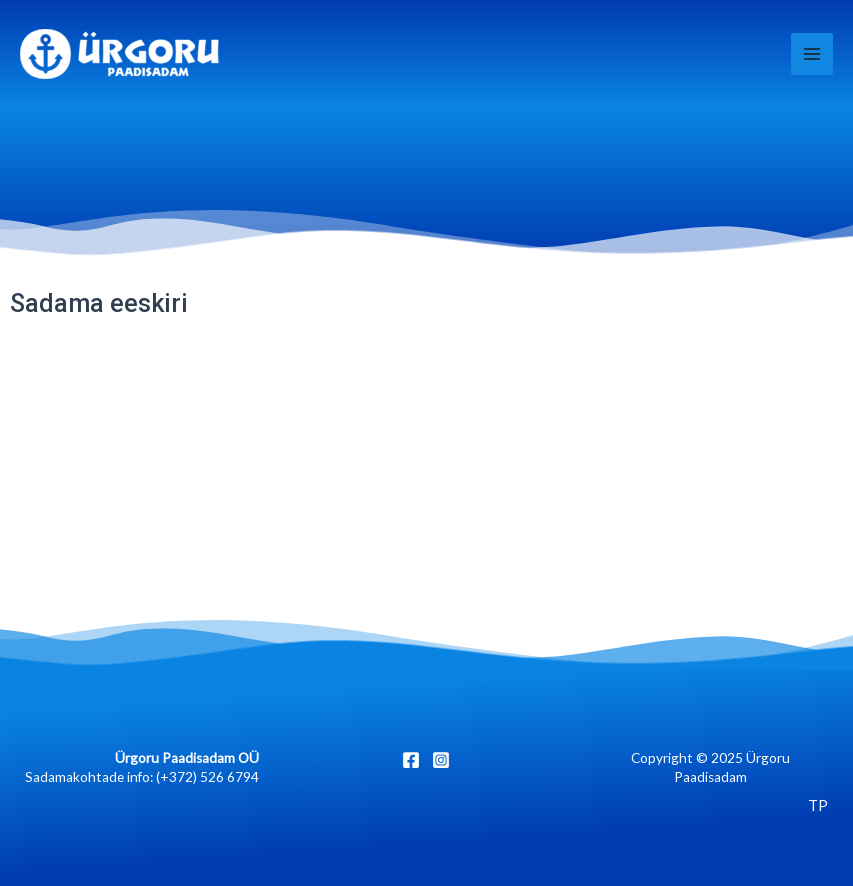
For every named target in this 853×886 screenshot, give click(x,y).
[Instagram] (441, 760)
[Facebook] (411, 760)
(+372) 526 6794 (207, 777)
